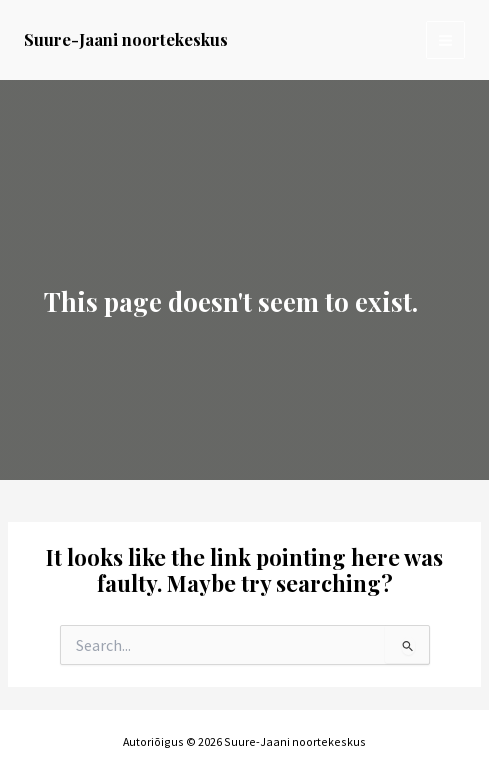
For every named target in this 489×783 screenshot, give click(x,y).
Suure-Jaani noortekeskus (126, 39)
